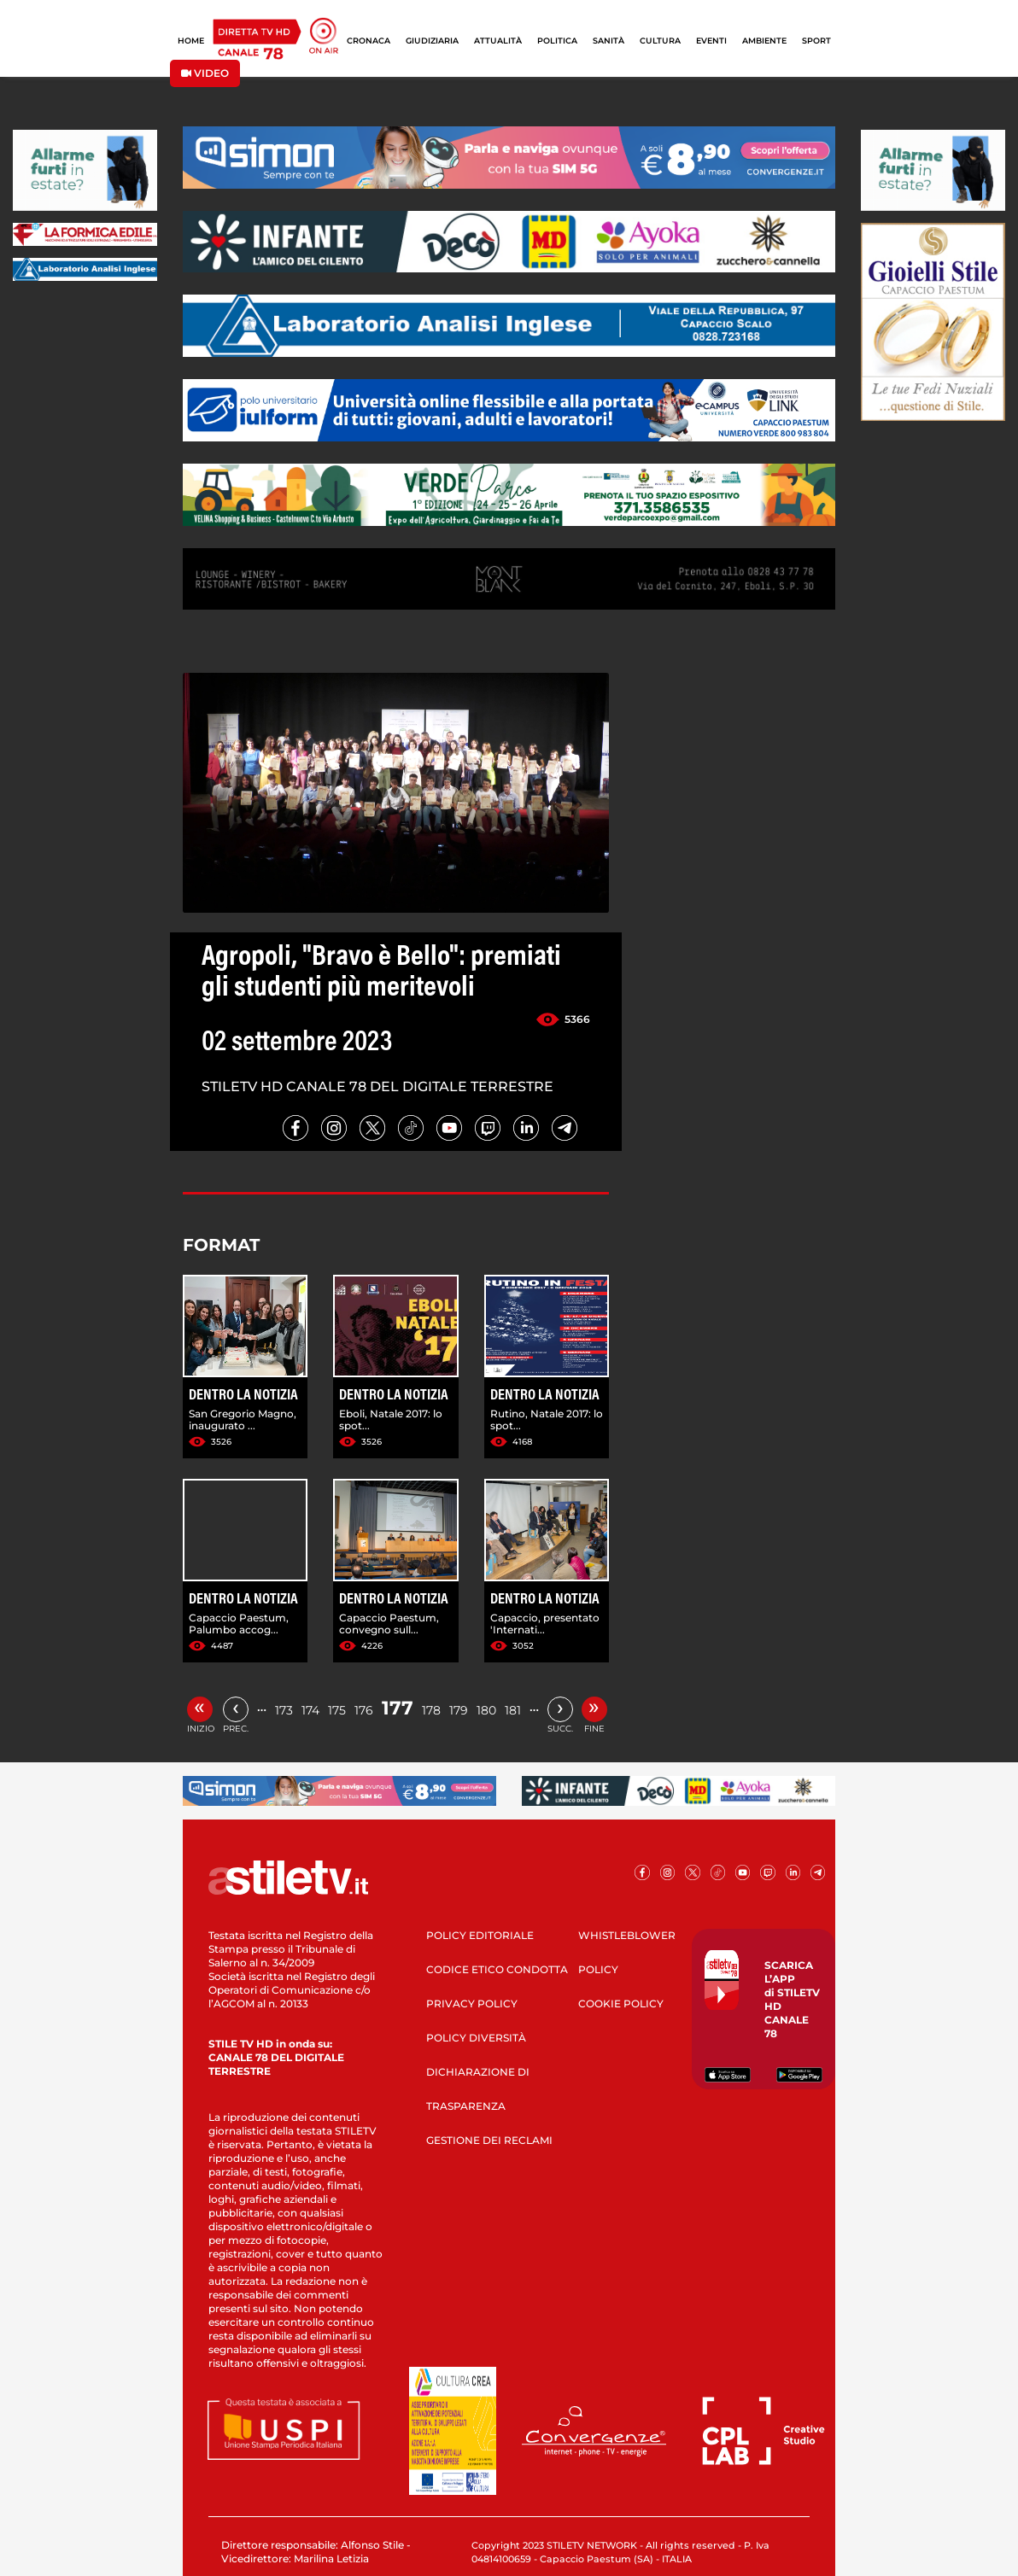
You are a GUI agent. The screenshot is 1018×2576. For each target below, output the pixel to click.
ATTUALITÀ (498, 40)
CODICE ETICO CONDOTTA (497, 1969)
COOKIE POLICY (621, 2003)
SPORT (816, 40)
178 (431, 1710)
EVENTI (711, 40)
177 (397, 1708)
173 (284, 1710)
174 (310, 1710)
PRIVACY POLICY (472, 2003)
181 (513, 1710)
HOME (191, 40)
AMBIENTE (764, 40)
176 (363, 1710)
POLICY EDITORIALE (480, 1935)
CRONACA (368, 40)
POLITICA (557, 40)
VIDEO (205, 73)
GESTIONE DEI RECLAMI (489, 2140)
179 (458, 1710)
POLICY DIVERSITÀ (476, 2037)
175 (337, 1710)
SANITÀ (608, 40)
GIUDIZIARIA (432, 40)
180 (486, 1710)
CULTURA (660, 40)
